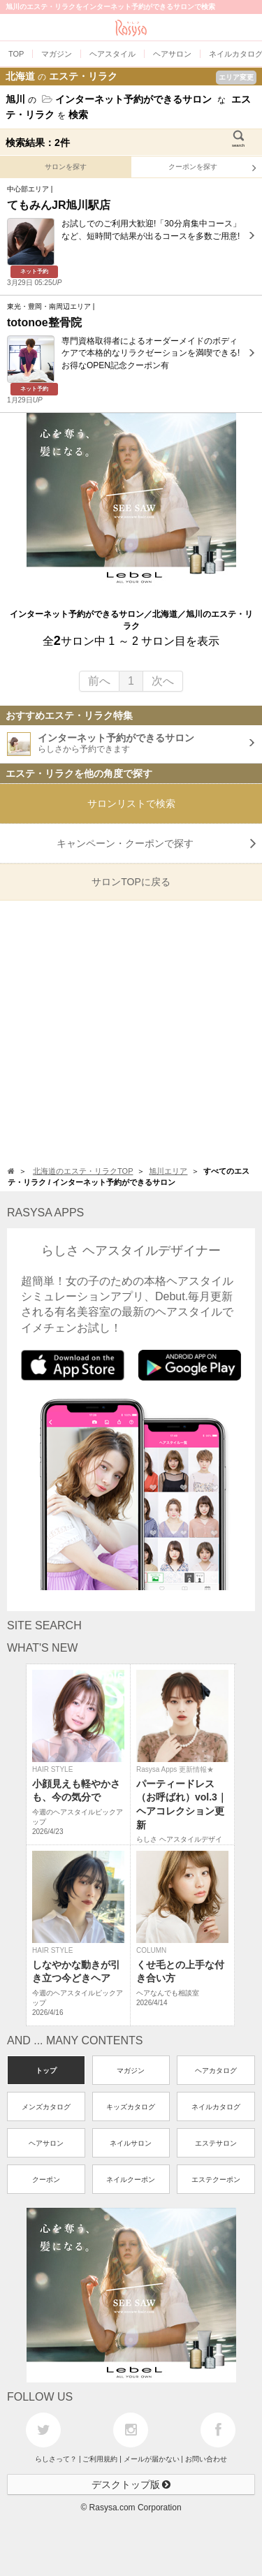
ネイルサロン (131, 2143)
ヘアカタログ (216, 2070)
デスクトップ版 (131, 2484)
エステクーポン (215, 2179)
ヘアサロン (46, 2143)
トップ (46, 2070)
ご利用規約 (99, 2459)
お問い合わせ (206, 2459)
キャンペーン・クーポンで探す (156, 843)
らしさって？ (56, 2459)
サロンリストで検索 (131, 803)
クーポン (46, 2179)
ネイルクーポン (130, 2179)
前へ (99, 681)
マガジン (131, 2070)
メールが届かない (152, 2459)
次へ (163, 681)
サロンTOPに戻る (131, 881)
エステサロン (216, 2143)
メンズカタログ (46, 2107)
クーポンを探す (212, 168)
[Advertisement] (131, 1032)
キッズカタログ (130, 2107)
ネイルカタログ (215, 2107)
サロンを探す (66, 166)
